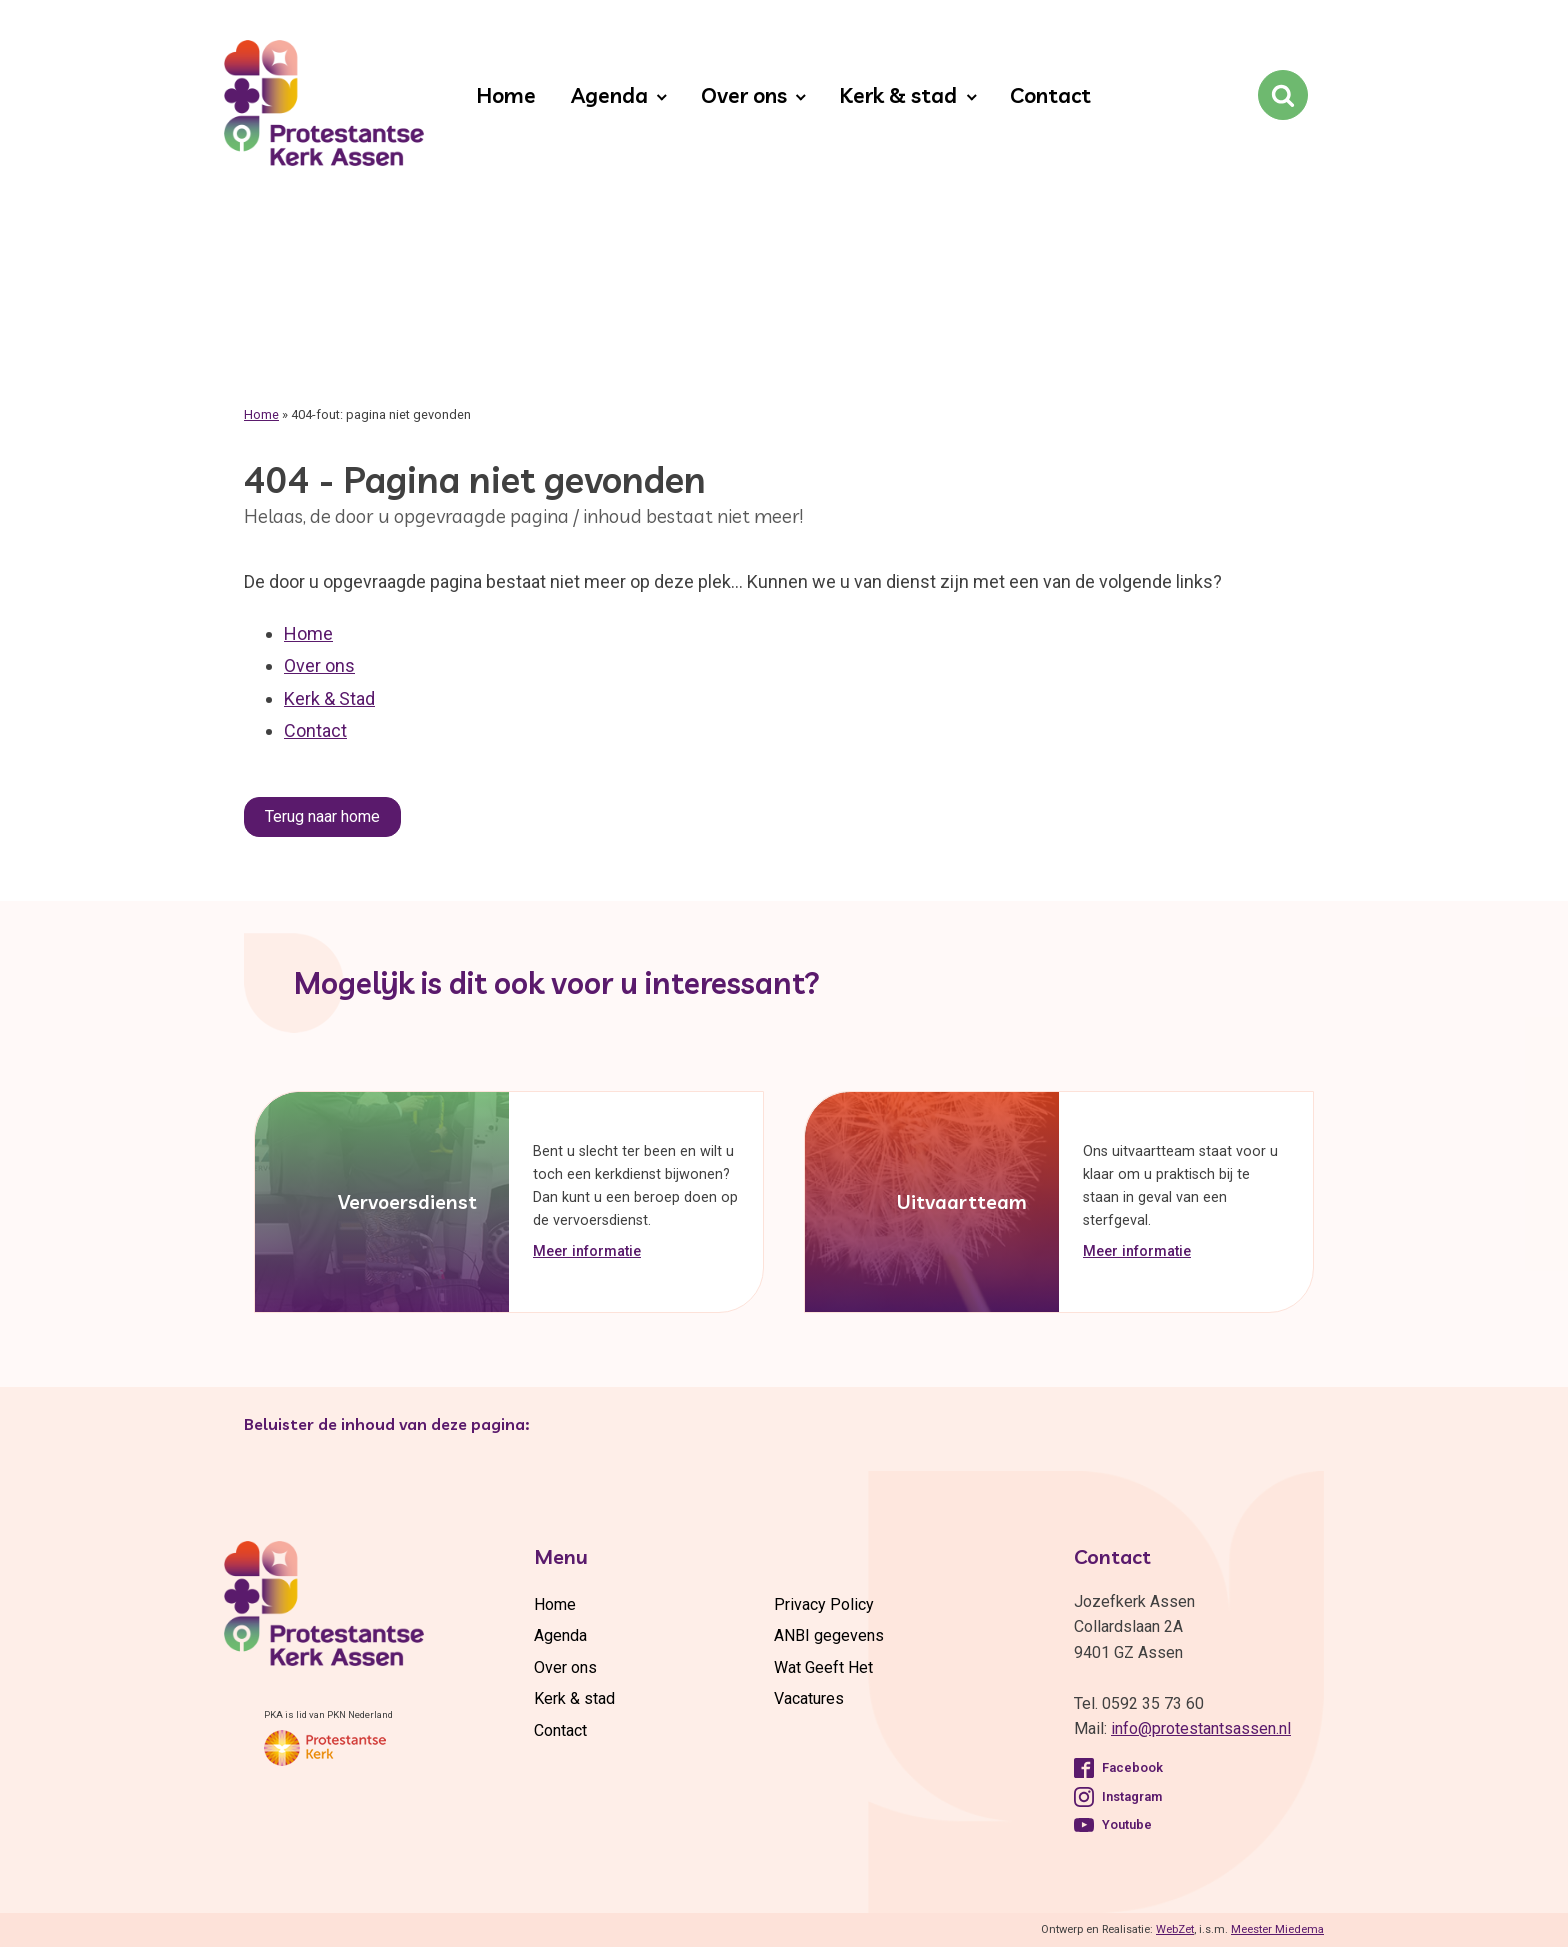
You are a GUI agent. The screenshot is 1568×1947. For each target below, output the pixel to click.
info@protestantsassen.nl (1201, 1728)
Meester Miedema (1277, 1929)
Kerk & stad (898, 95)
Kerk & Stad (329, 698)
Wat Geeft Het (823, 1667)
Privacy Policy (824, 1604)
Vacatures (809, 1698)
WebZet (1175, 1929)
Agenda (609, 95)
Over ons (744, 95)
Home (506, 95)
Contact (1050, 95)
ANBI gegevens (829, 1635)
